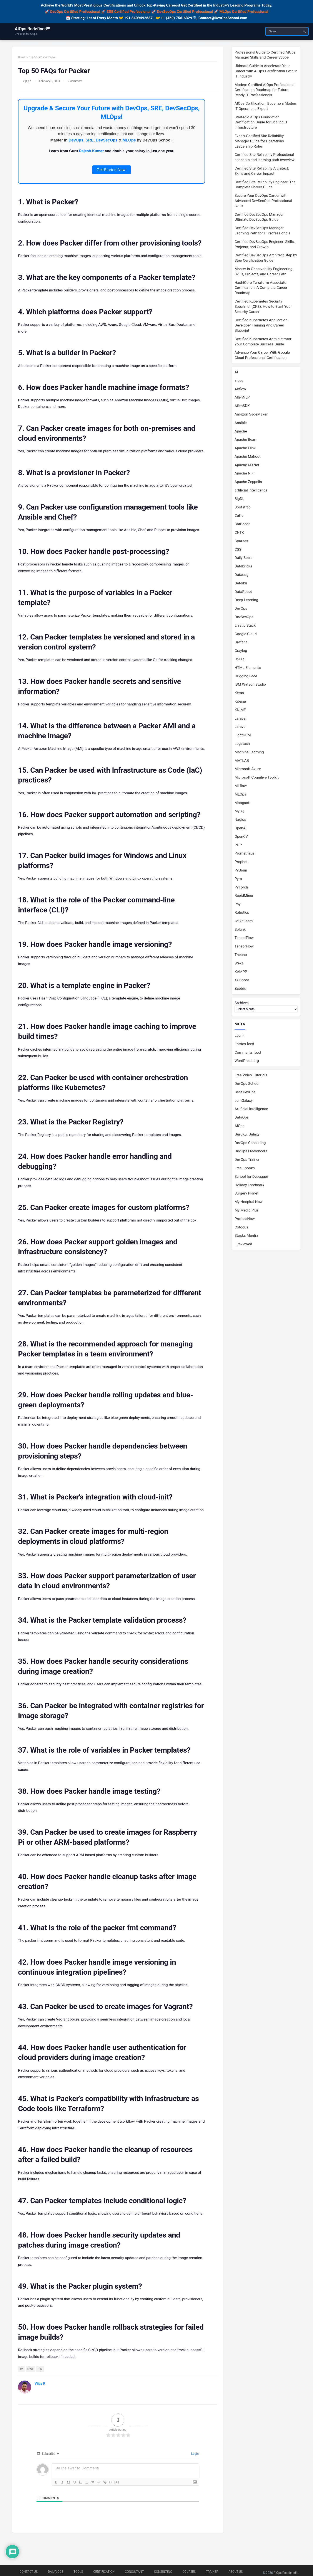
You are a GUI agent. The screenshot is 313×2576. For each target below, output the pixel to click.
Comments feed (248, 1053)
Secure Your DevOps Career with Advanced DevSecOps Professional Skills (263, 200)
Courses (241, 541)
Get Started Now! (113, 171)
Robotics (242, 912)
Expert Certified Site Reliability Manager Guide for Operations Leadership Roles (259, 141)
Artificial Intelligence (251, 1109)
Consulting (163, 2571)
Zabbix (240, 988)
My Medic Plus (247, 1210)
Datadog (241, 574)
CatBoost (242, 524)
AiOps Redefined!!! (32, 28)
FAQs (31, 2370)
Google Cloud (246, 634)
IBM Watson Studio (250, 684)
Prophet (241, 862)
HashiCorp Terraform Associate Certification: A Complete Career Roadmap (261, 287)
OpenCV (241, 836)
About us (235, 2571)
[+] (116, 2483)
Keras (239, 693)
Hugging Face (246, 676)
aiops (239, 380)
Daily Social (244, 557)
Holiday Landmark (249, 1185)
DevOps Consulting (250, 1143)
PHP (238, 845)
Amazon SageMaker (251, 414)
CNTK (239, 532)
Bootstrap (243, 507)
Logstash (242, 743)
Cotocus (241, 1227)
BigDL (239, 498)
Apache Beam (246, 439)
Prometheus (245, 853)
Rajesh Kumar (92, 152)
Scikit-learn (244, 921)
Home (22, 58)
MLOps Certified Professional (244, 11)
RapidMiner (244, 895)
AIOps (240, 1126)
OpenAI (240, 828)
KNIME (240, 710)
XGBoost (242, 980)
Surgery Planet (246, 1193)
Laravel (240, 718)
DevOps (77, 141)
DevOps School (247, 1084)
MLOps (130, 141)
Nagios (240, 819)
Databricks (243, 566)
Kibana (240, 701)
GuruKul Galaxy (247, 1134)
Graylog (241, 650)
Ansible (241, 423)
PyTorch (241, 887)
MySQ (239, 811)
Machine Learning (249, 752)
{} (110, 2483)
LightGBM (243, 735)
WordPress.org (247, 1061)
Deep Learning (246, 600)
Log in (240, 1036)
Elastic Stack (245, 625)
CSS (238, 549)
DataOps (242, 1118)
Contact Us (29, 2571)
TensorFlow (244, 938)
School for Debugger (251, 1177)
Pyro (238, 879)
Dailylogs (55, 2571)
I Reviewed (243, 1244)
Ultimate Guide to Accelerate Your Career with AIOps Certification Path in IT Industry (266, 71)
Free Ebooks (245, 1168)
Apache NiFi (244, 473)
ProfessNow (245, 1219)
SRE (91, 141)
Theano (241, 954)
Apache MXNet (247, 465)
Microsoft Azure (248, 769)
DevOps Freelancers (251, 1151)
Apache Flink (245, 448)
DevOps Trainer (247, 1160)
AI (236, 372)
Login (194, 2455)
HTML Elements (248, 667)
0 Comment (76, 81)
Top (41, 2370)
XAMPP (241, 971)
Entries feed (244, 1044)
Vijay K (28, 81)
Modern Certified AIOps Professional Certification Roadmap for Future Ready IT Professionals (265, 89)
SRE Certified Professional (128, 11)
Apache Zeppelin (248, 482)
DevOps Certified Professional (75, 11)
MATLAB (242, 760)
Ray (238, 904)
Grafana (241, 642)
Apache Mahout (247, 456)
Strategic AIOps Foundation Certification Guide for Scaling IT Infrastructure (261, 122)
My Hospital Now (249, 1202)
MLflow (241, 786)
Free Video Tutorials (251, 1075)
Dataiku (241, 583)
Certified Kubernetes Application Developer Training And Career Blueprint (261, 325)
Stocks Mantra (246, 1236)
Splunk (240, 929)
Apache (241, 431)
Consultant (134, 2571)
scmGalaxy (244, 1101)
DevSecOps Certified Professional (185, 11)
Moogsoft (243, 803)
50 (22, 2370)
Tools (78, 2571)
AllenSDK (242, 406)
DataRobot (243, 591)
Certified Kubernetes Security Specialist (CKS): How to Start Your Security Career (263, 306)
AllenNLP (242, 397)
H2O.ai (240, 659)
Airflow (240, 389)
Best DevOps (245, 1092)
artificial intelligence (251, 490)
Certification (104, 2571)
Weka (239, 963)
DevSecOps (107, 141)
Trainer (212, 2571)
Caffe (239, 515)
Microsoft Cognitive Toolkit (257, 777)
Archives (242, 1002)
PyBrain (241, 870)
